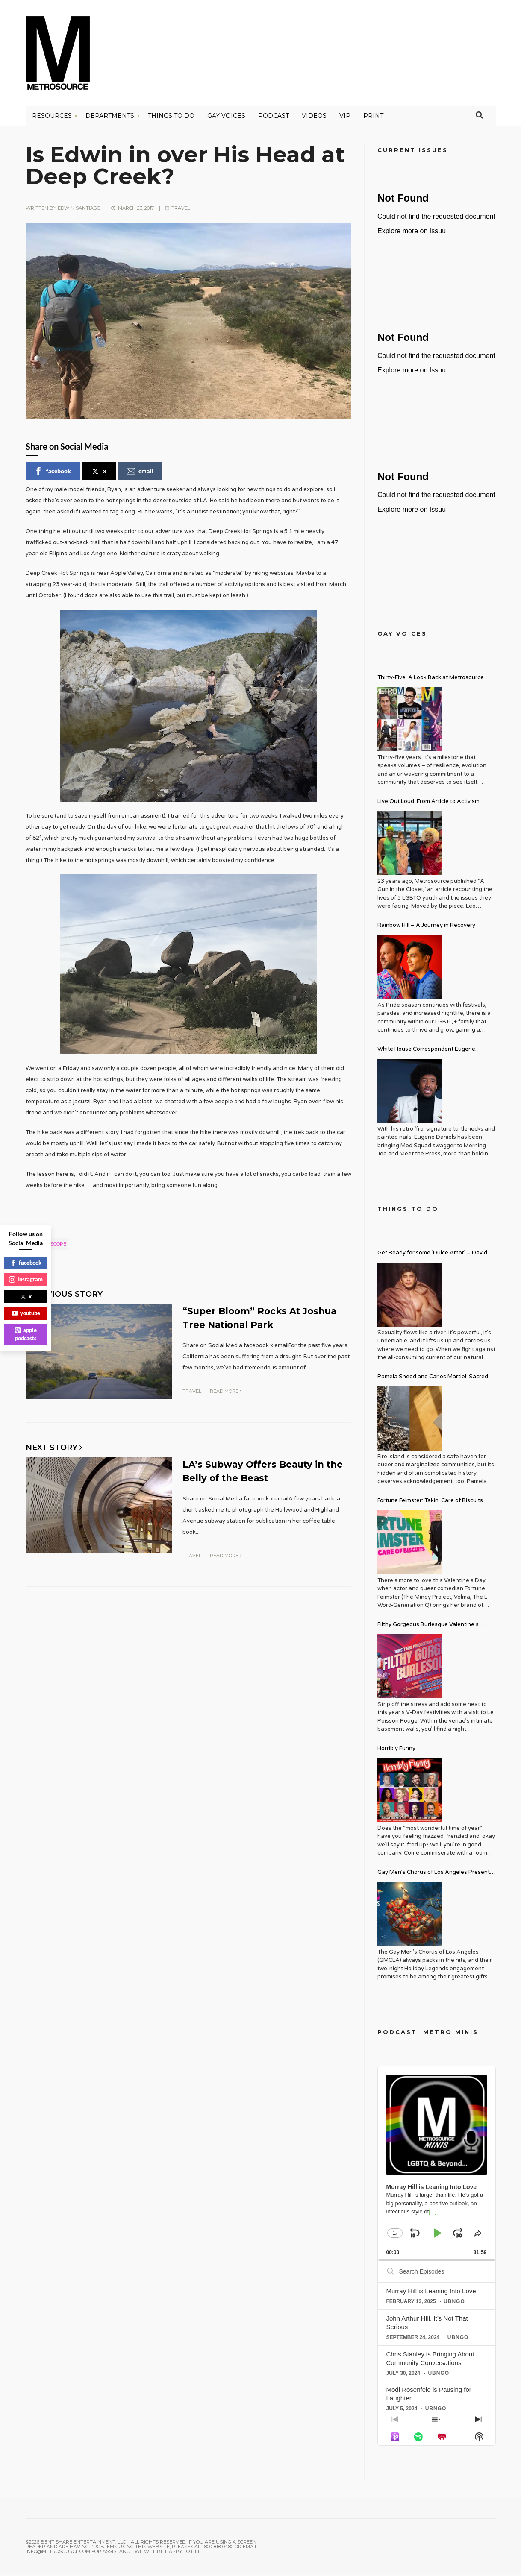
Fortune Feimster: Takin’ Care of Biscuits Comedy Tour (430, 1503)
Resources (52, 117)
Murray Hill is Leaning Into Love (431, 2292)
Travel (180, 210)
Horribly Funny (396, 1750)
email (140, 473)
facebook (52, 473)
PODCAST (273, 117)
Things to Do (171, 117)
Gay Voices (226, 117)
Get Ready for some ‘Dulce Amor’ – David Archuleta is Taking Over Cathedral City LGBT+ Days (432, 1255)
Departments (109, 117)
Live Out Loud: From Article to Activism (428, 803)
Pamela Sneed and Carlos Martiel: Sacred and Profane (432, 1379)
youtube (26, 1313)
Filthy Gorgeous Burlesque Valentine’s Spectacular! (428, 1627)
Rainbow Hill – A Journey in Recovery (426, 926)
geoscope (53, 1245)
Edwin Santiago (79, 210)
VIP (344, 117)
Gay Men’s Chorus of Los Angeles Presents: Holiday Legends (435, 1874)
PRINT (373, 117)
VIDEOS (314, 117)
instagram (26, 1279)
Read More (225, 1392)
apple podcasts (26, 1334)
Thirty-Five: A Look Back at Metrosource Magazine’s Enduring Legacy (430, 680)
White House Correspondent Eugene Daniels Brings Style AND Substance (426, 1051)
